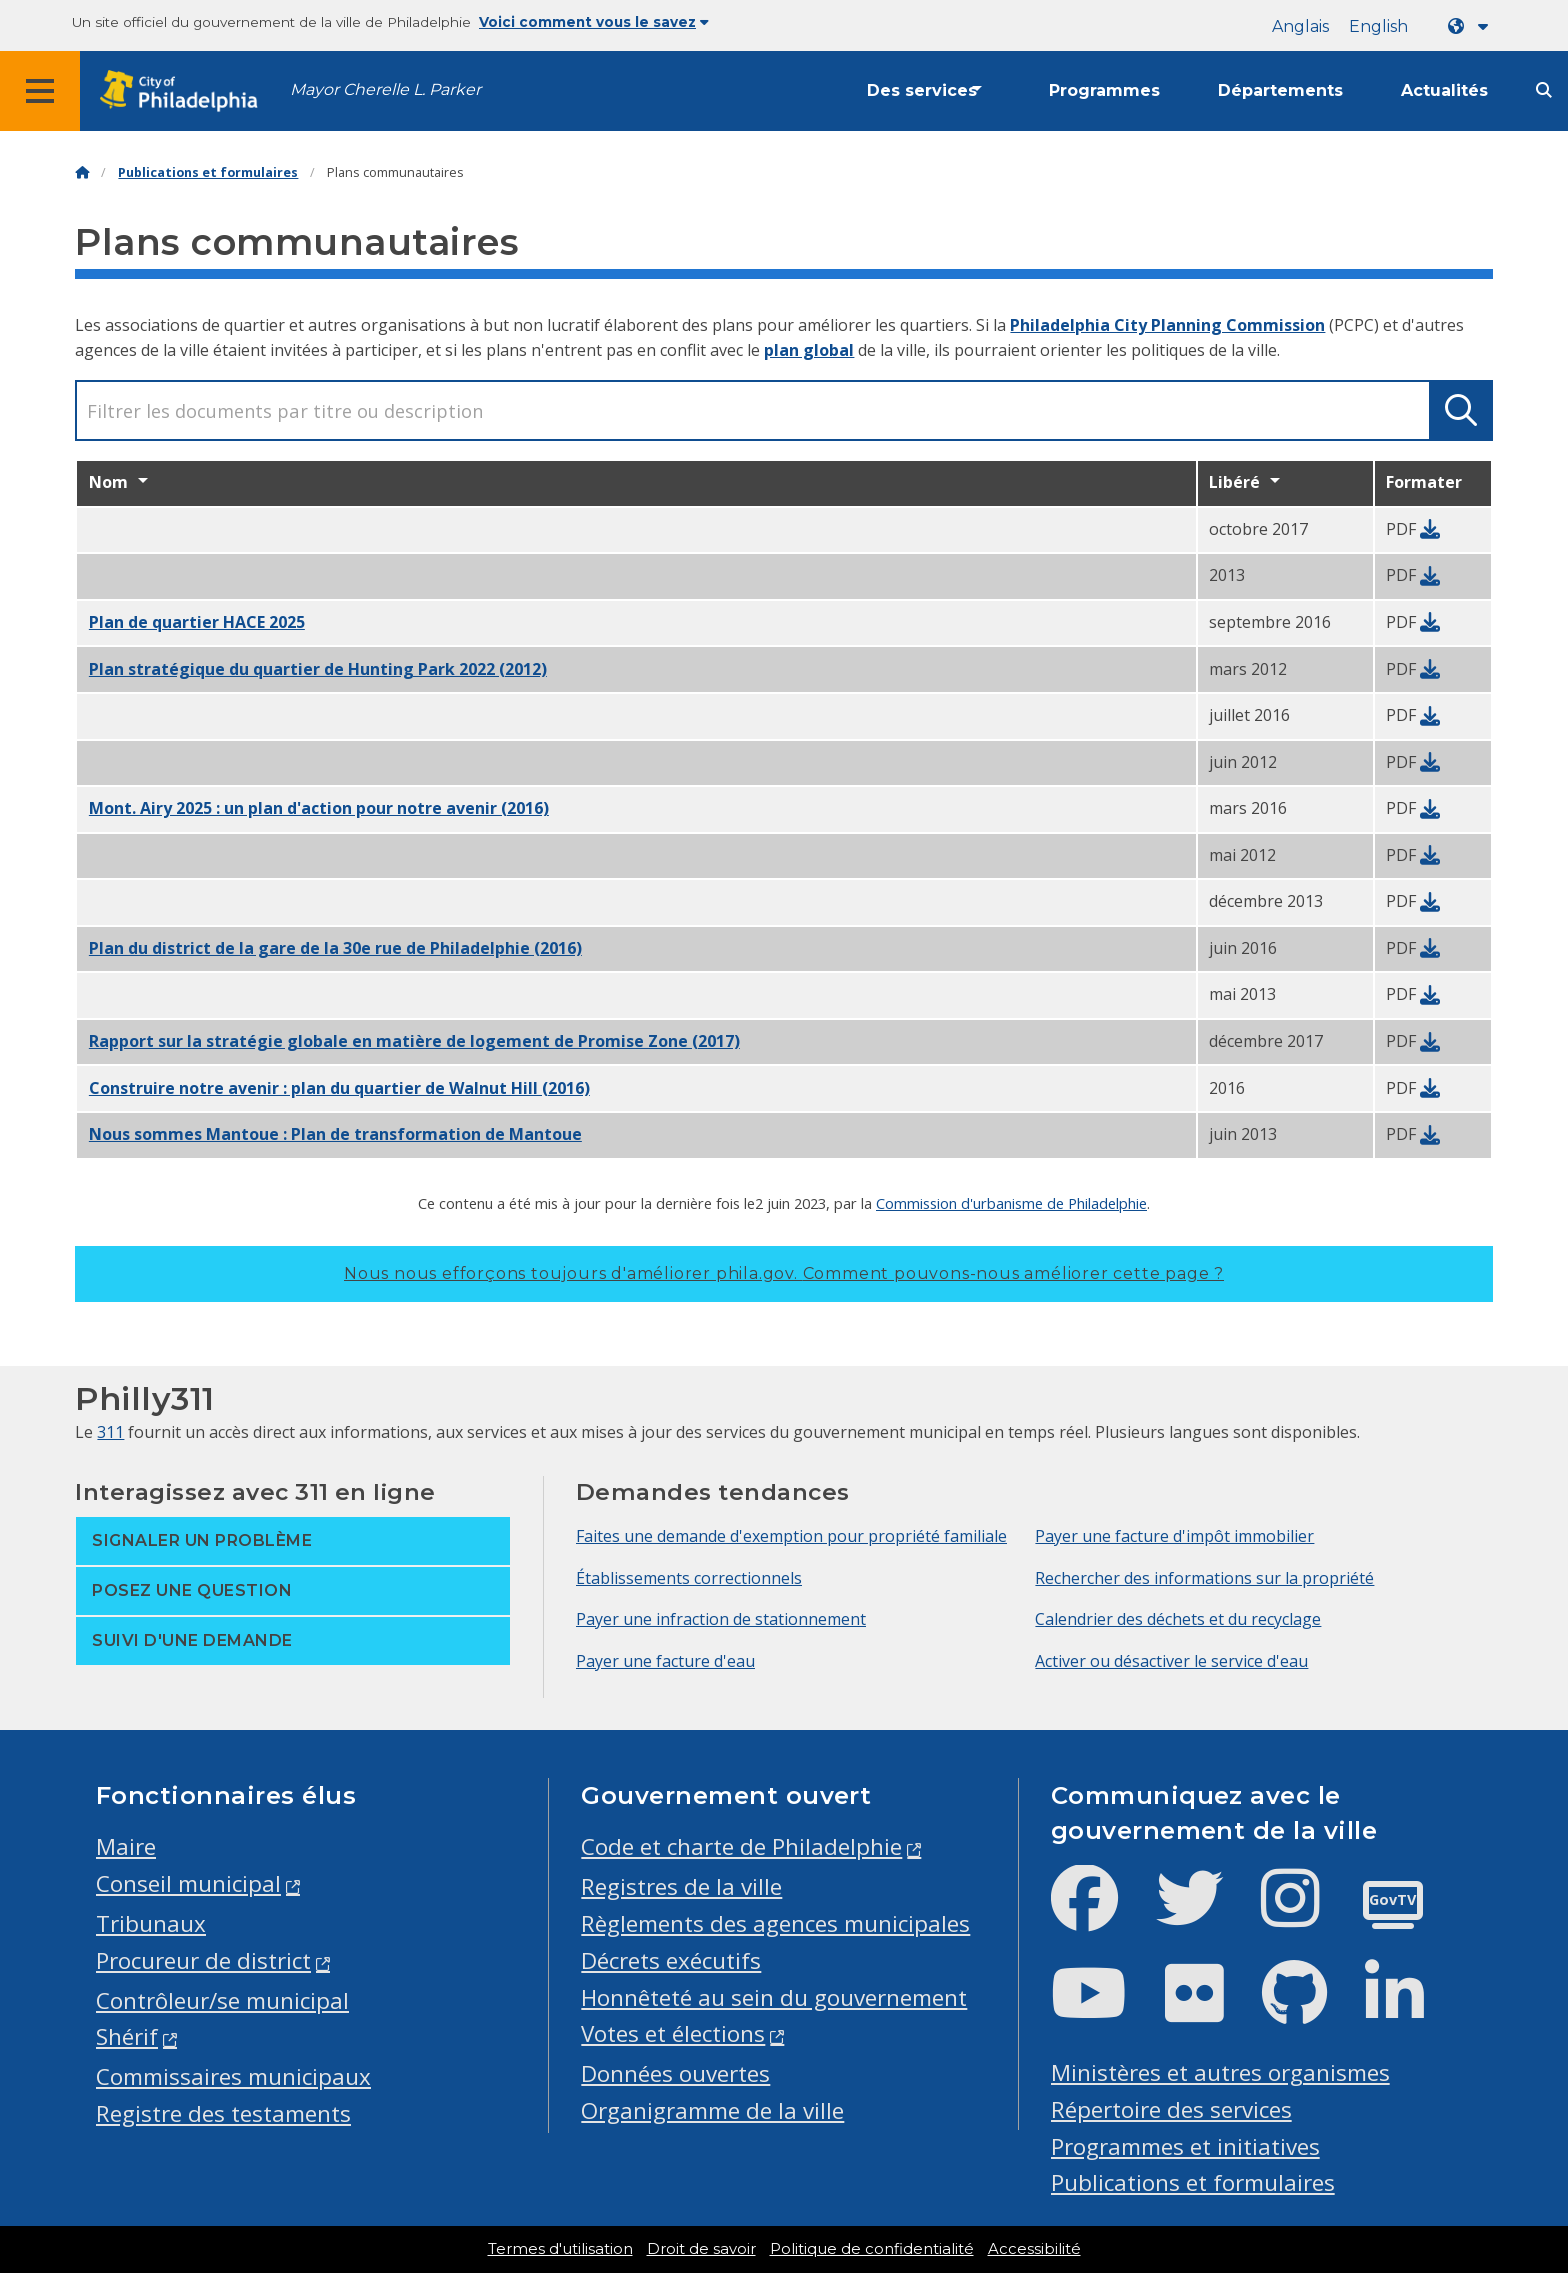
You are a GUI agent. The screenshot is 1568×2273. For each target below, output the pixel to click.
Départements (1280, 90)
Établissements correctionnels (689, 1578)
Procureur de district (203, 1960)
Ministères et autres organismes (1220, 2072)
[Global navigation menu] (40, 91)
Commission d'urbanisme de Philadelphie (1011, 1203)
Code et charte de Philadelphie (741, 1846)
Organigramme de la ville (712, 2110)
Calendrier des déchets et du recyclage (1178, 1619)
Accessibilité (1034, 2249)
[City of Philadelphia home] (185, 91)
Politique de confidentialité (872, 2249)
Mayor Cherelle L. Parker (385, 89)
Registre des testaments (223, 2113)
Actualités (1444, 90)
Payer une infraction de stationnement (721, 1619)
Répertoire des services (1171, 2109)
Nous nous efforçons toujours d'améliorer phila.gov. (784, 1273)
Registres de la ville (681, 1886)
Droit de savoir (701, 2249)
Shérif (127, 2036)
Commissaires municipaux (233, 2076)
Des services (922, 90)
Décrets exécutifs (671, 1960)
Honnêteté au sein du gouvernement (774, 1997)
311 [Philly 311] (110, 1432)
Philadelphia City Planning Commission (1167, 325)
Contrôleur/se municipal (222, 2000)
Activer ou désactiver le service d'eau (1171, 1661)
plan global (809, 350)
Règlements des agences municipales (775, 1923)
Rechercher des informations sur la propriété (1204, 1578)
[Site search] (1544, 90)
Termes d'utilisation (560, 2249)
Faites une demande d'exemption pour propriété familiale (791, 1536)
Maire (126, 1846)
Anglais (1300, 26)
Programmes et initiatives (1185, 2146)
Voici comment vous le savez (594, 22)
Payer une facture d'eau (665, 1661)
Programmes (1104, 90)
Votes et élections (673, 2033)
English (1378, 26)
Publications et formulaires (208, 172)
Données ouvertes (675, 2073)
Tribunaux (151, 1923)
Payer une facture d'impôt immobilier (1174, 1536)
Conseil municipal (188, 1883)
